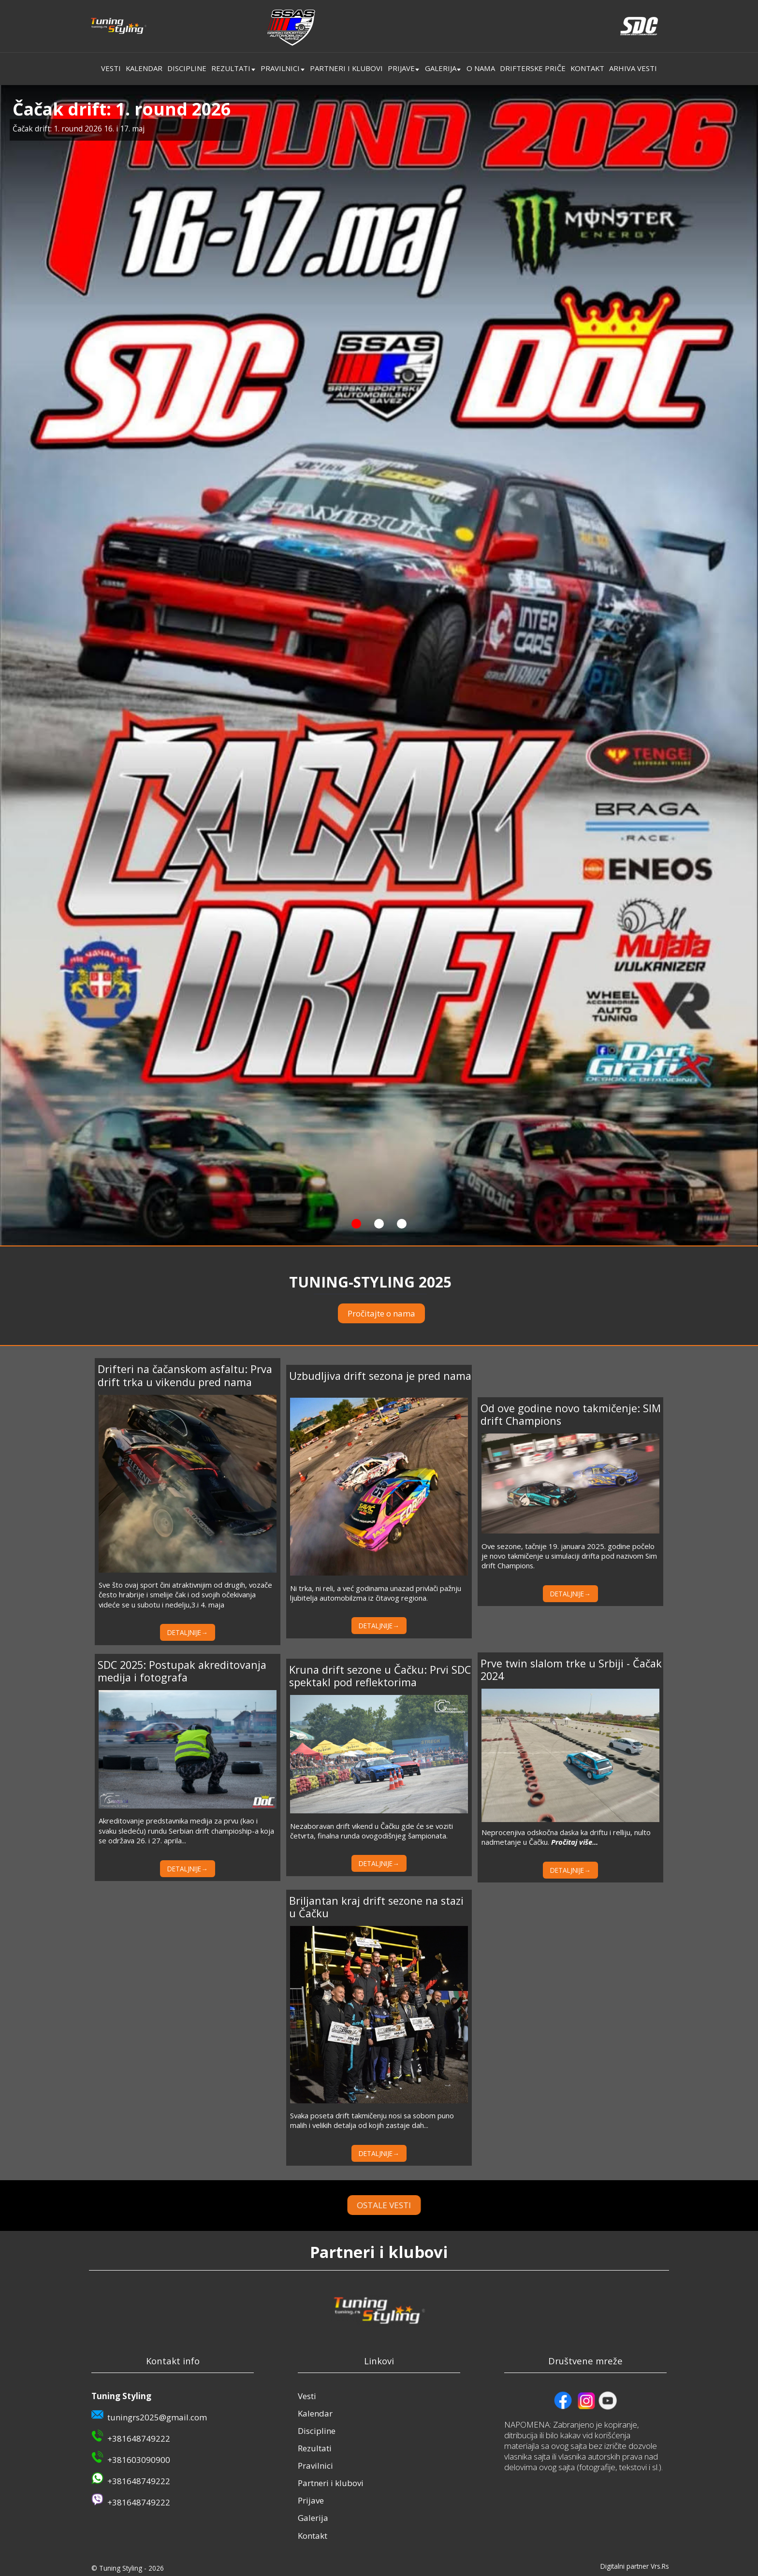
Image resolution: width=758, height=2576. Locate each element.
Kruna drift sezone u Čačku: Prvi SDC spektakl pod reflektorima (380, 1676)
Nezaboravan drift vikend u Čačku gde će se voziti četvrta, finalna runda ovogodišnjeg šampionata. (371, 1830)
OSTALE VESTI (416, 2205)
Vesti (111, 68)
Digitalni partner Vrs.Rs (634, 2566)
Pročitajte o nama (381, 1313)
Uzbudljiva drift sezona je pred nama (380, 1376)
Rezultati (230, 68)
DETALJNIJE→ (187, 1632)
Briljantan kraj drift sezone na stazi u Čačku (376, 1907)
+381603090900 (138, 2459)
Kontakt (587, 68)
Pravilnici (280, 68)
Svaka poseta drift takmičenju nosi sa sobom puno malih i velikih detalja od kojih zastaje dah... (372, 2120)
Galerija (440, 68)
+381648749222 (138, 2438)
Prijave (401, 68)
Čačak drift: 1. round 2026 (122, 108)
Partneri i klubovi (346, 68)
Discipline (186, 68)
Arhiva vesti (633, 68)
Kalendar (144, 68)
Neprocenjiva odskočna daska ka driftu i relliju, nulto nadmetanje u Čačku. (566, 1837)
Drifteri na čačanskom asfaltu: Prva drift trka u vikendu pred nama (185, 1375)
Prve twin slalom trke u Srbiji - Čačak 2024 (571, 1669)
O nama (480, 68)
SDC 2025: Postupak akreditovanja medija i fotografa (182, 1671)
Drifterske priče (533, 68)
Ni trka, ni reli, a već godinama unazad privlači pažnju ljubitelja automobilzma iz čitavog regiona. (375, 1593)
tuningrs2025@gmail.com (157, 2417)
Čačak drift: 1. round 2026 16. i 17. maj (79, 128)
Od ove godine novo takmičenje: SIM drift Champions (571, 1414)
